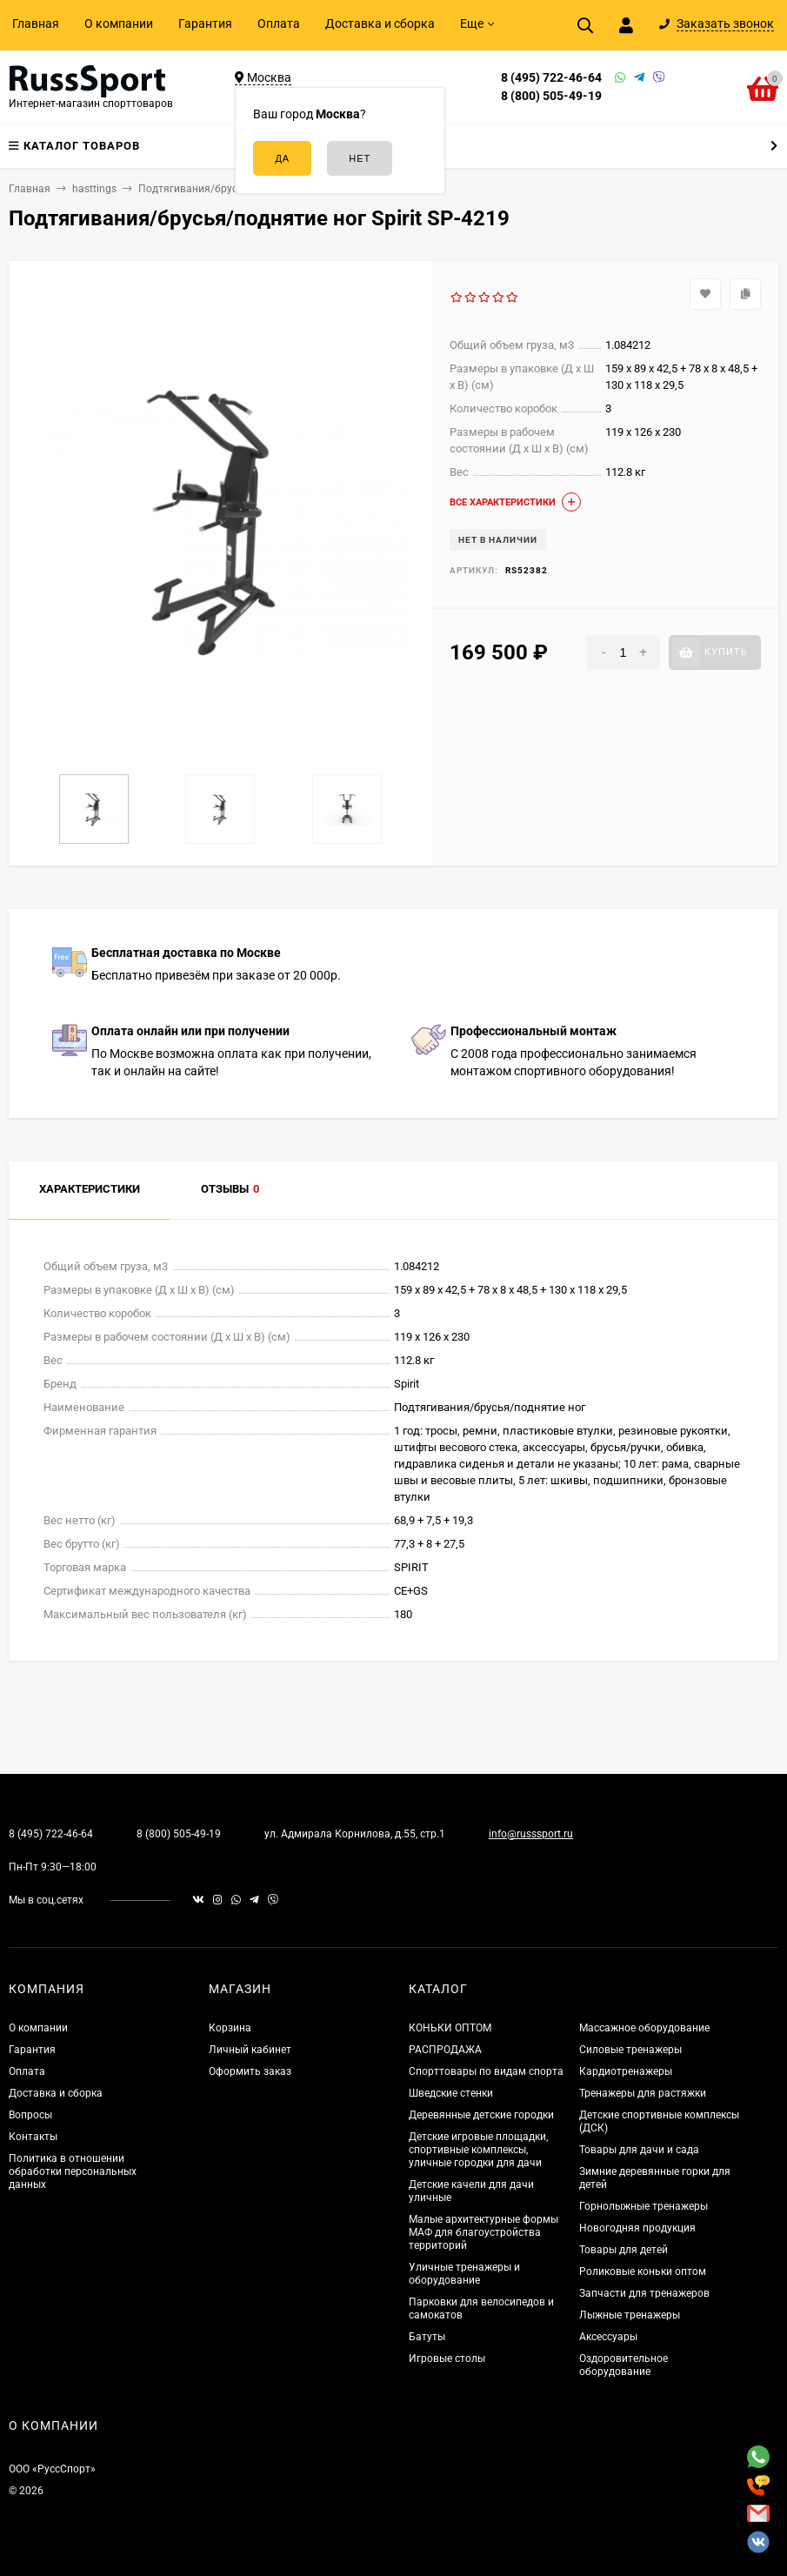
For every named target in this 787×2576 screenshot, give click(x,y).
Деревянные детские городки (481, 2115)
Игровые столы (447, 2358)
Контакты (33, 2137)
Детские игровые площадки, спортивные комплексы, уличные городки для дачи (478, 2150)
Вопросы (30, 2115)
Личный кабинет (250, 2050)
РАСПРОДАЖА (445, 2050)
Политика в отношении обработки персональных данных (73, 2171)
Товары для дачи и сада (639, 2150)
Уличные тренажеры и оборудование (464, 2273)
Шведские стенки (451, 2093)
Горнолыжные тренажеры (643, 2206)
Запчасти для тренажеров (644, 2293)
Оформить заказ (250, 2071)
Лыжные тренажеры (629, 2315)
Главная (35, 23)
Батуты (427, 2337)
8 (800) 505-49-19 (551, 96)
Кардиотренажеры (625, 2071)
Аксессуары (608, 2337)
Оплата (278, 23)
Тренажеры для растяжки (642, 2093)
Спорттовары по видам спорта (486, 2071)
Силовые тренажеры (630, 2050)
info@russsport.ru (531, 1834)
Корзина (230, 2028)
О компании (118, 23)
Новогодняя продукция (637, 2228)
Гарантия (205, 23)
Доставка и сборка (380, 23)
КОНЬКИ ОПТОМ (450, 2028)
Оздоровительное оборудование (623, 2365)
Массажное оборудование (644, 2028)
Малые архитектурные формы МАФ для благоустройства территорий (483, 2232)
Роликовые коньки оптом (642, 2271)
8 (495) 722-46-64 (551, 77)
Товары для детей (623, 2250)
